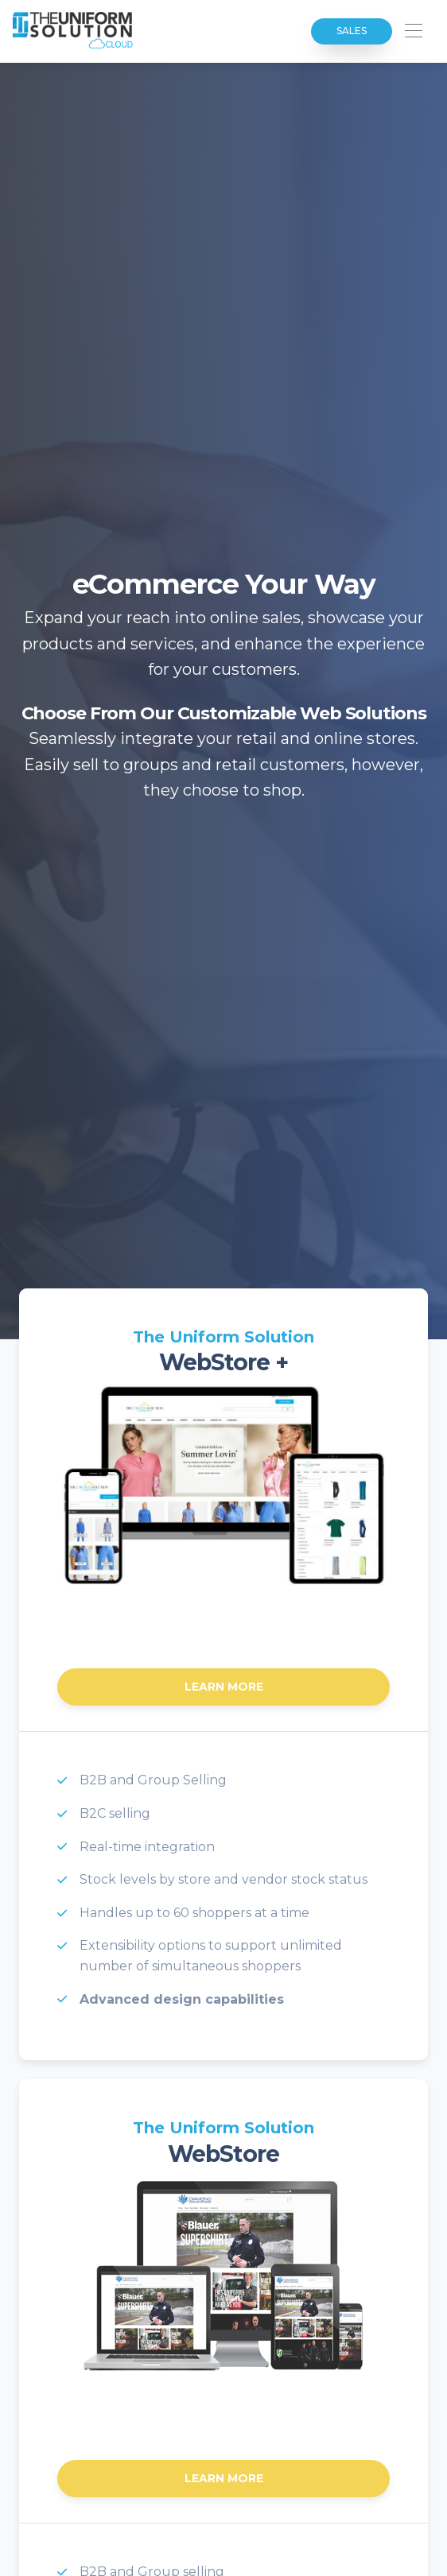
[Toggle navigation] (413, 31)
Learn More (224, 1686)
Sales (351, 31)
